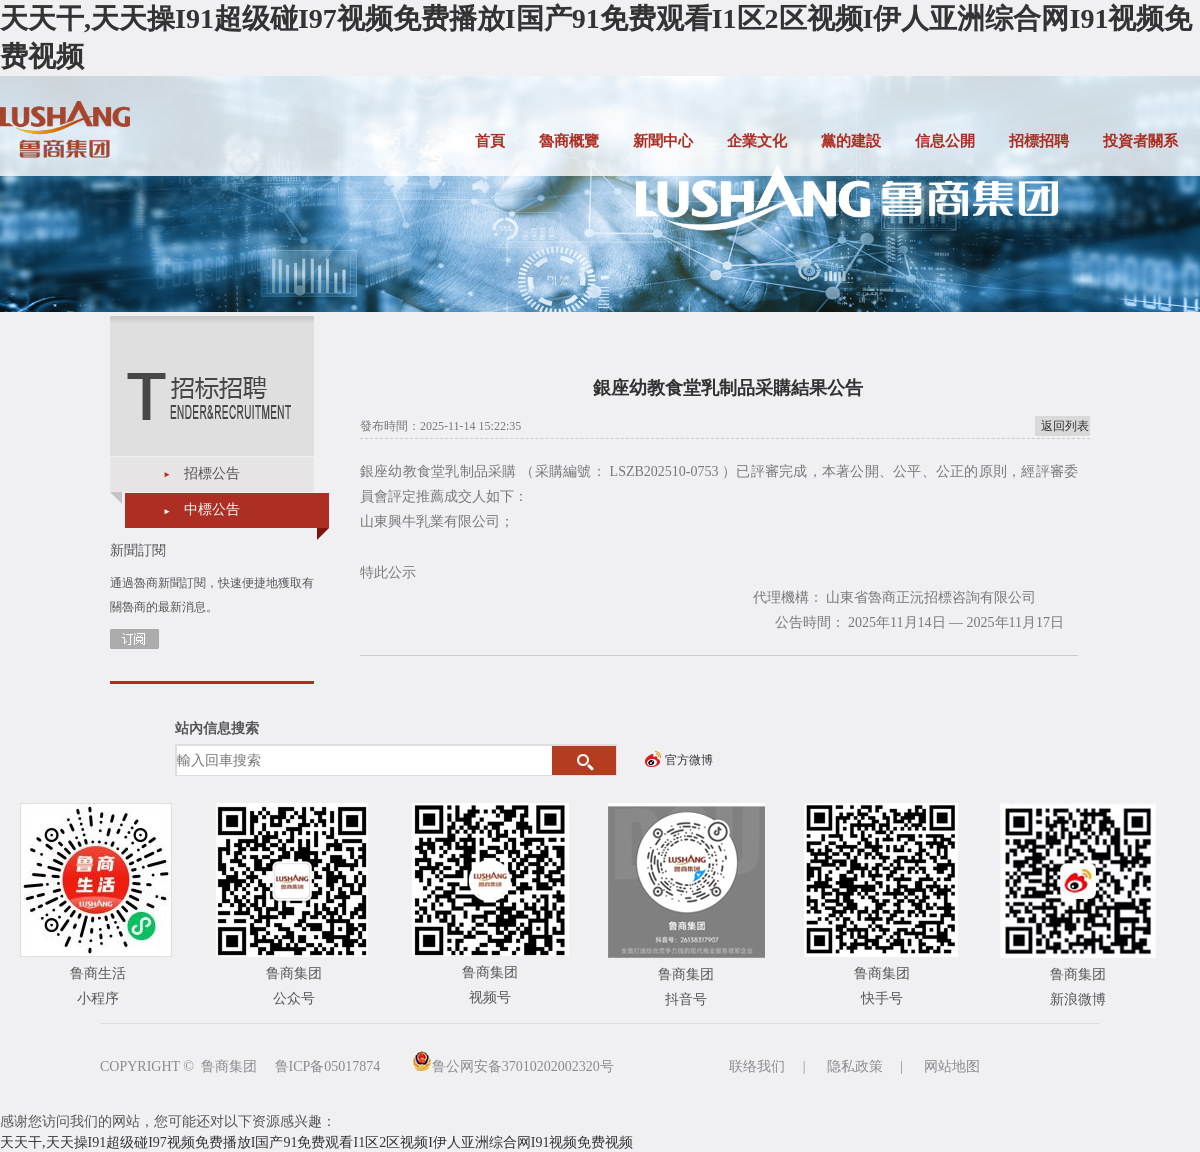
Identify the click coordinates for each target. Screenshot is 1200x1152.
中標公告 (212, 509)
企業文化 (757, 141)
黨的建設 (851, 141)
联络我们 (757, 1066)
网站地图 (952, 1066)
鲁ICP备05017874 (328, 1066)
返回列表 (1065, 426)
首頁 (490, 141)
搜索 (584, 761)
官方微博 (689, 760)
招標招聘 (1039, 141)
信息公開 (945, 141)
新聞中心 (663, 141)
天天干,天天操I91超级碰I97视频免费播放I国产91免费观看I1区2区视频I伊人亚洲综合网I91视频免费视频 (316, 1142)
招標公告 (212, 473)
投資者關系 (1140, 141)
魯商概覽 (569, 141)
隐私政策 (855, 1066)
